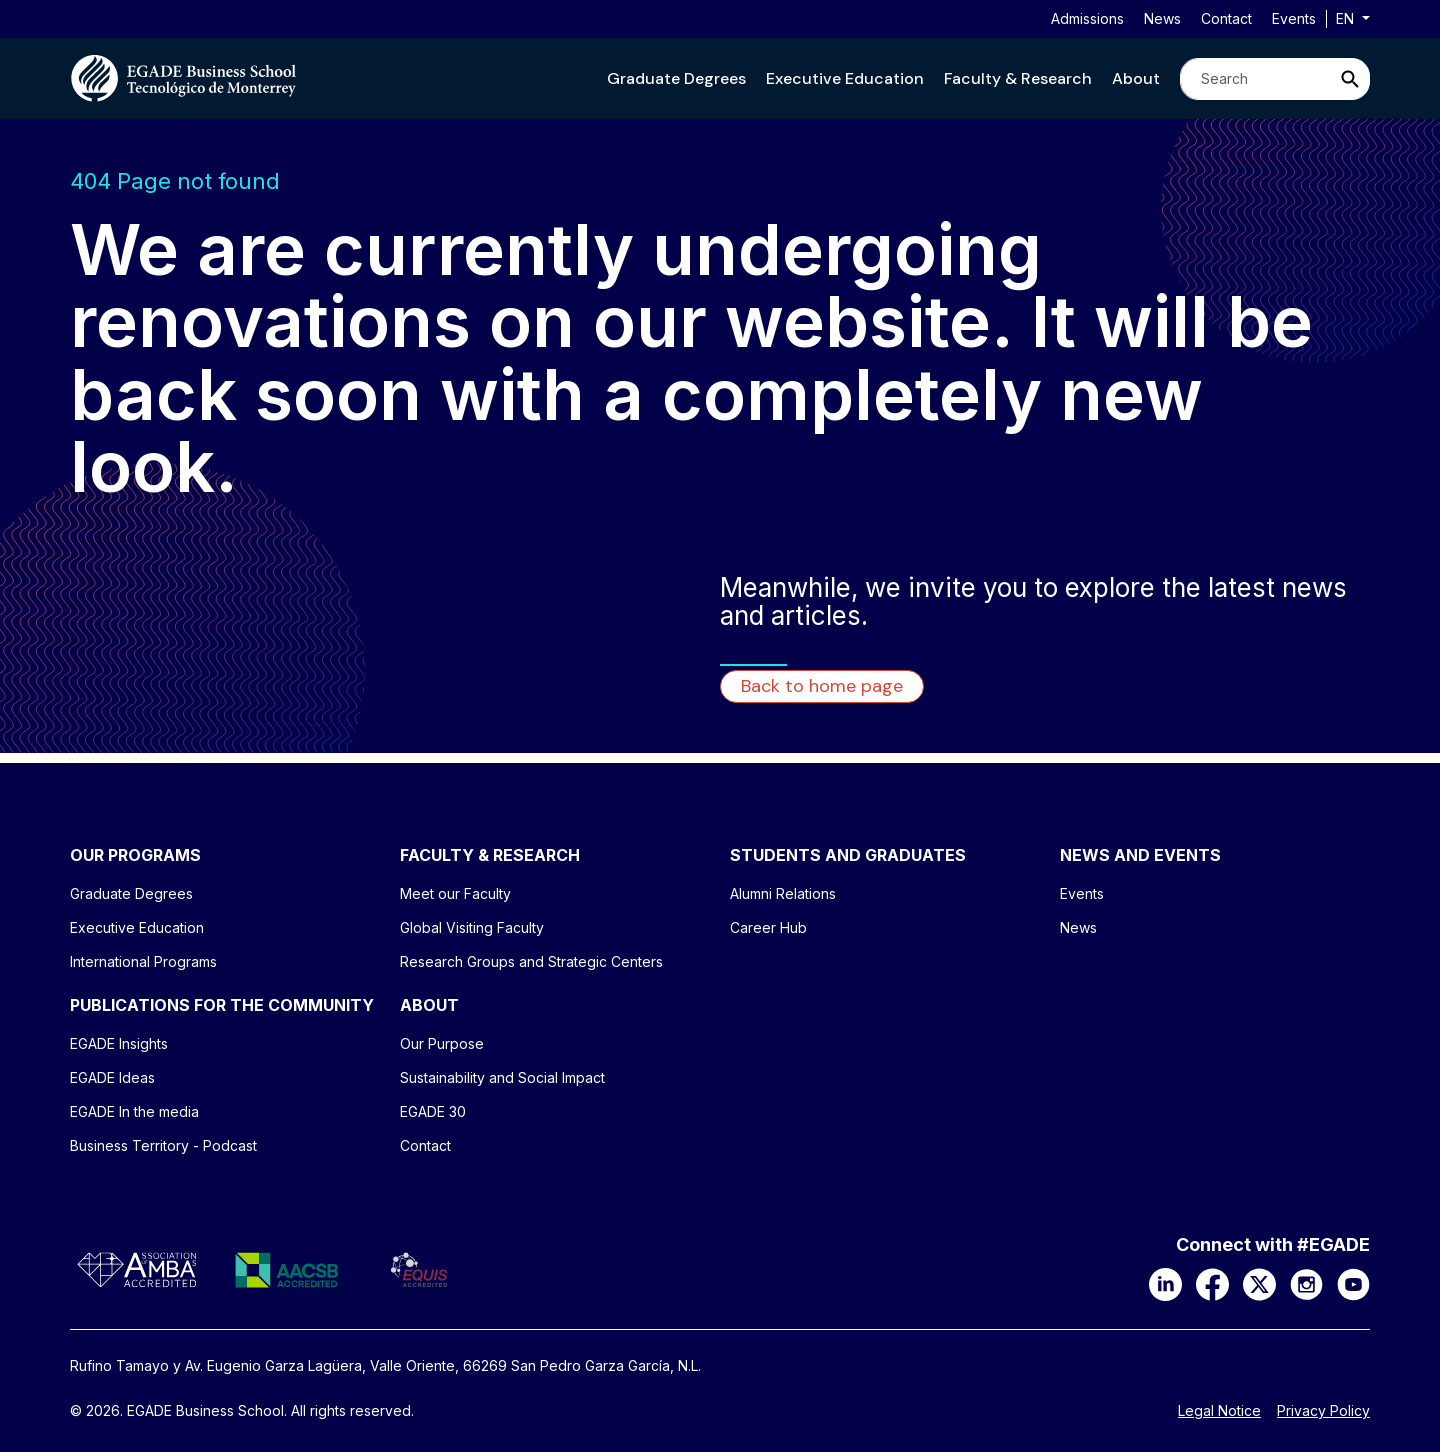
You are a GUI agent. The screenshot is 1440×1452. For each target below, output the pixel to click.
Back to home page (822, 686)
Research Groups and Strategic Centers (531, 961)
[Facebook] (1212, 1283)
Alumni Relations (783, 893)
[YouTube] (1353, 1283)
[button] (676, 78)
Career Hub (768, 927)
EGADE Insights (119, 1043)
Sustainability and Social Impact (502, 1077)
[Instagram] (1306, 1283)
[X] (1259, 1283)
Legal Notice (1219, 1411)
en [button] (1347, 18)
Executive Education (845, 78)
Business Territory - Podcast (163, 1145)
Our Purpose (442, 1043)
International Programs (143, 961)
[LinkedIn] (1165, 1283)
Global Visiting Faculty (472, 927)
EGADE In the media (134, 1111)
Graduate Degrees (676, 78)
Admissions (1087, 18)
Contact (1226, 18)
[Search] (1255, 79)
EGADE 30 (433, 1111)
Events (1294, 18)
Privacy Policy (1323, 1411)
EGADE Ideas (112, 1077)
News (1162, 18)
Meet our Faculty (455, 893)
